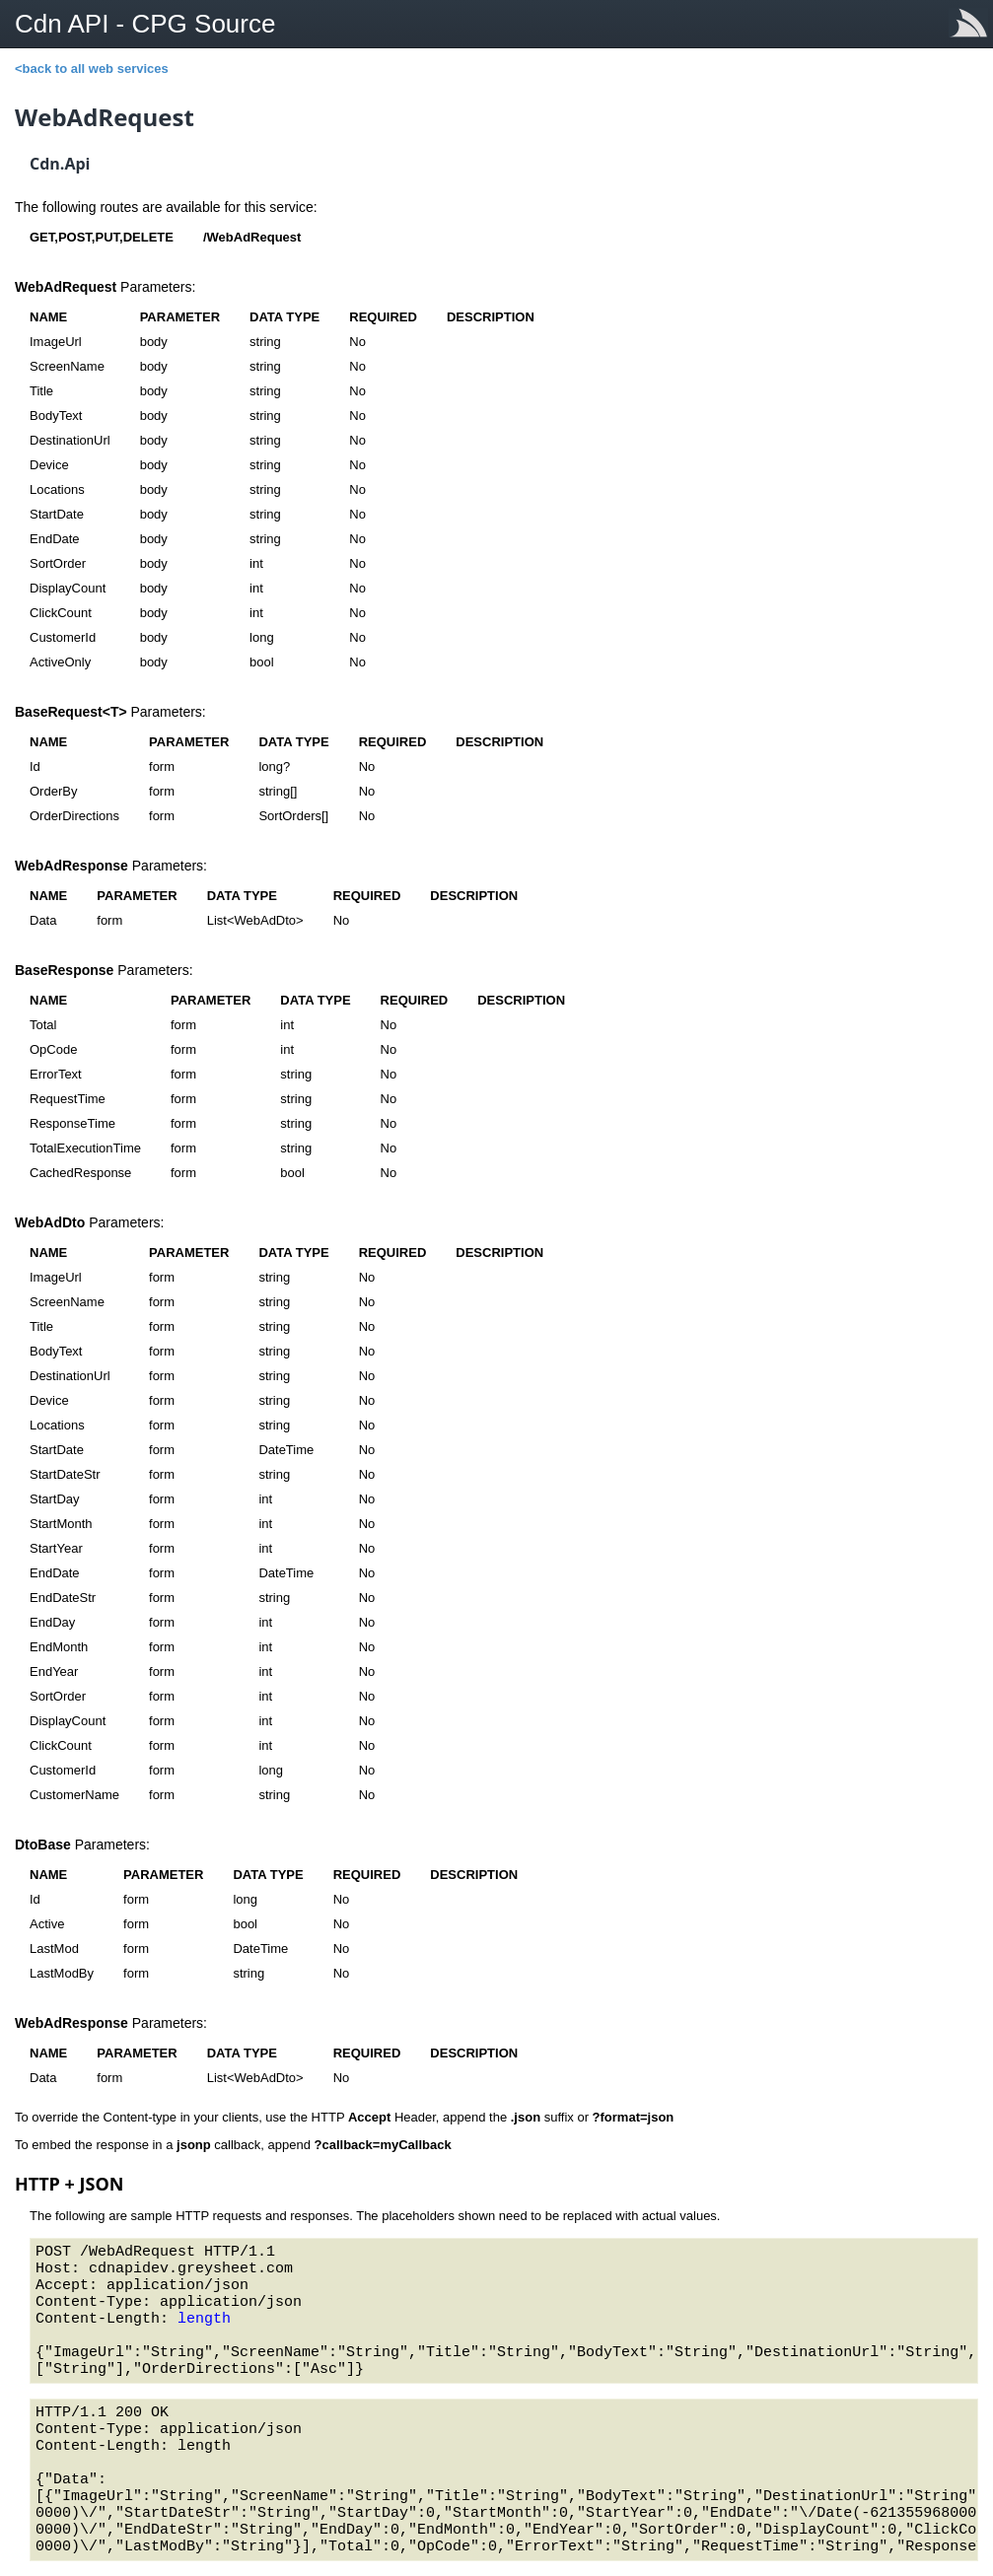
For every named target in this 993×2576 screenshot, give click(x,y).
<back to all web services (92, 68)
